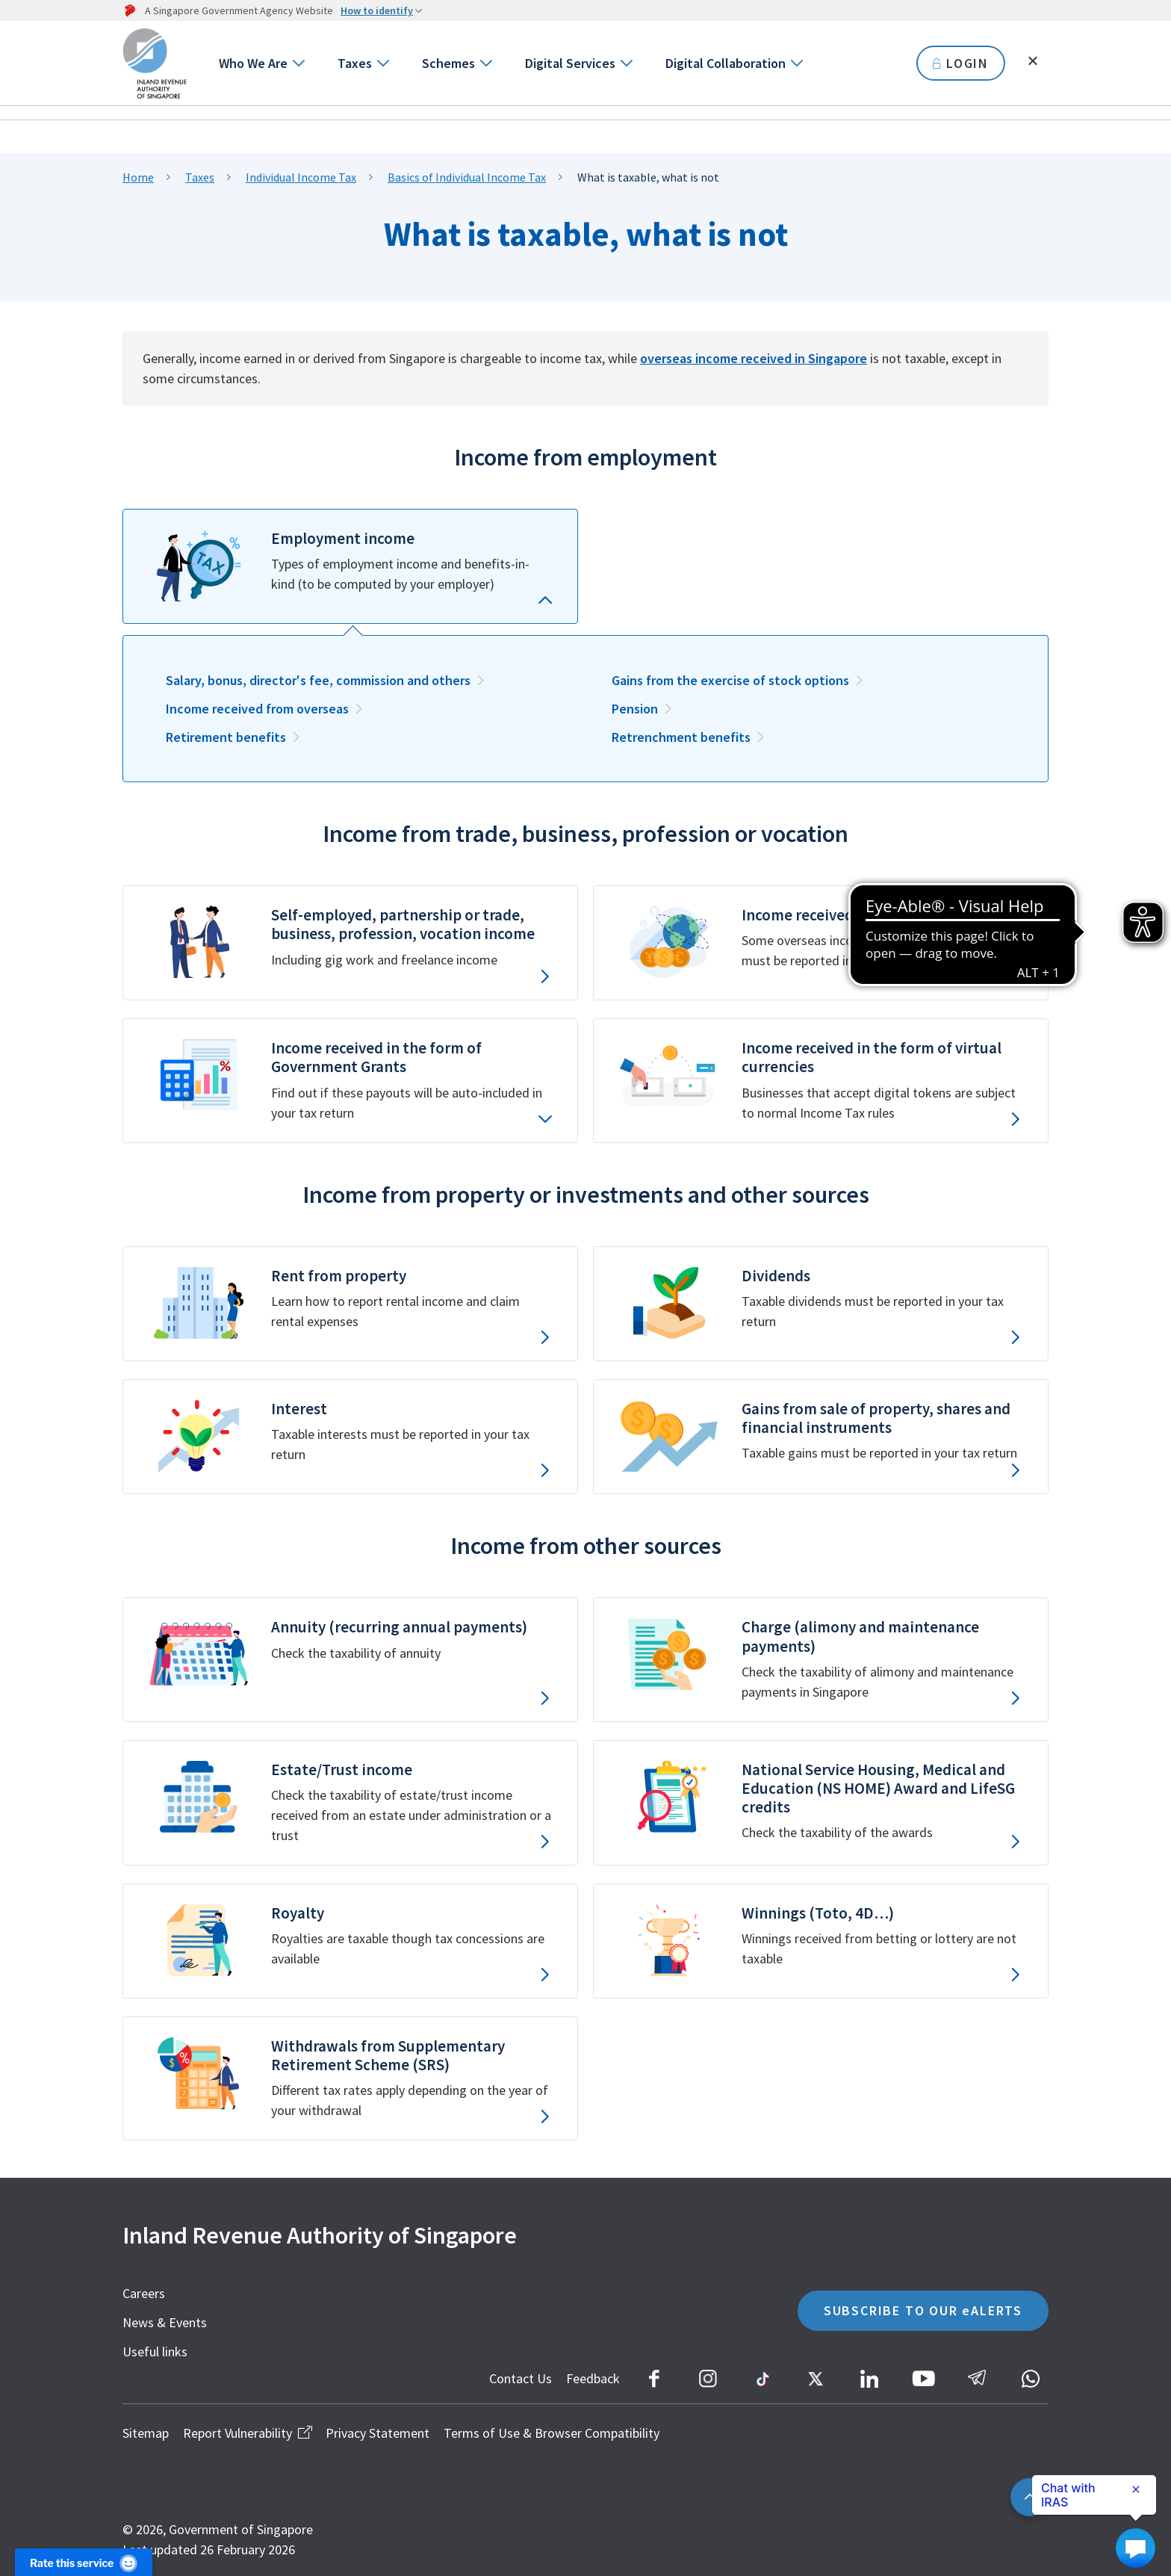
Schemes (448, 63)
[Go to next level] (298, 63)
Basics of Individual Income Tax (467, 177)
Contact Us (520, 2378)
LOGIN (961, 63)
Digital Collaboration (725, 63)
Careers (143, 2293)
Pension (635, 708)
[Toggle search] (1033, 61)
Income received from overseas (257, 708)
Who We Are (253, 63)
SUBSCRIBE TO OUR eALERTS (923, 2310)
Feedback (593, 2378)
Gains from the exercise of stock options (730, 680)
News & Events (164, 2322)
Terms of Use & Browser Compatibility (551, 2433)
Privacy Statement (377, 2433)
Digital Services (570, 63)
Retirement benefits (226, 737)
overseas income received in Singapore (753, 358)
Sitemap (145, 2433)
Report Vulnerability (247, 2433)
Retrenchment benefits (681, 737)
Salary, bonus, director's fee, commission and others (318, 680)
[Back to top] (1029, 2497)
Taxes (355, 63)
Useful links (154, 2351)
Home (138, 177)
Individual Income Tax (301, 177)
